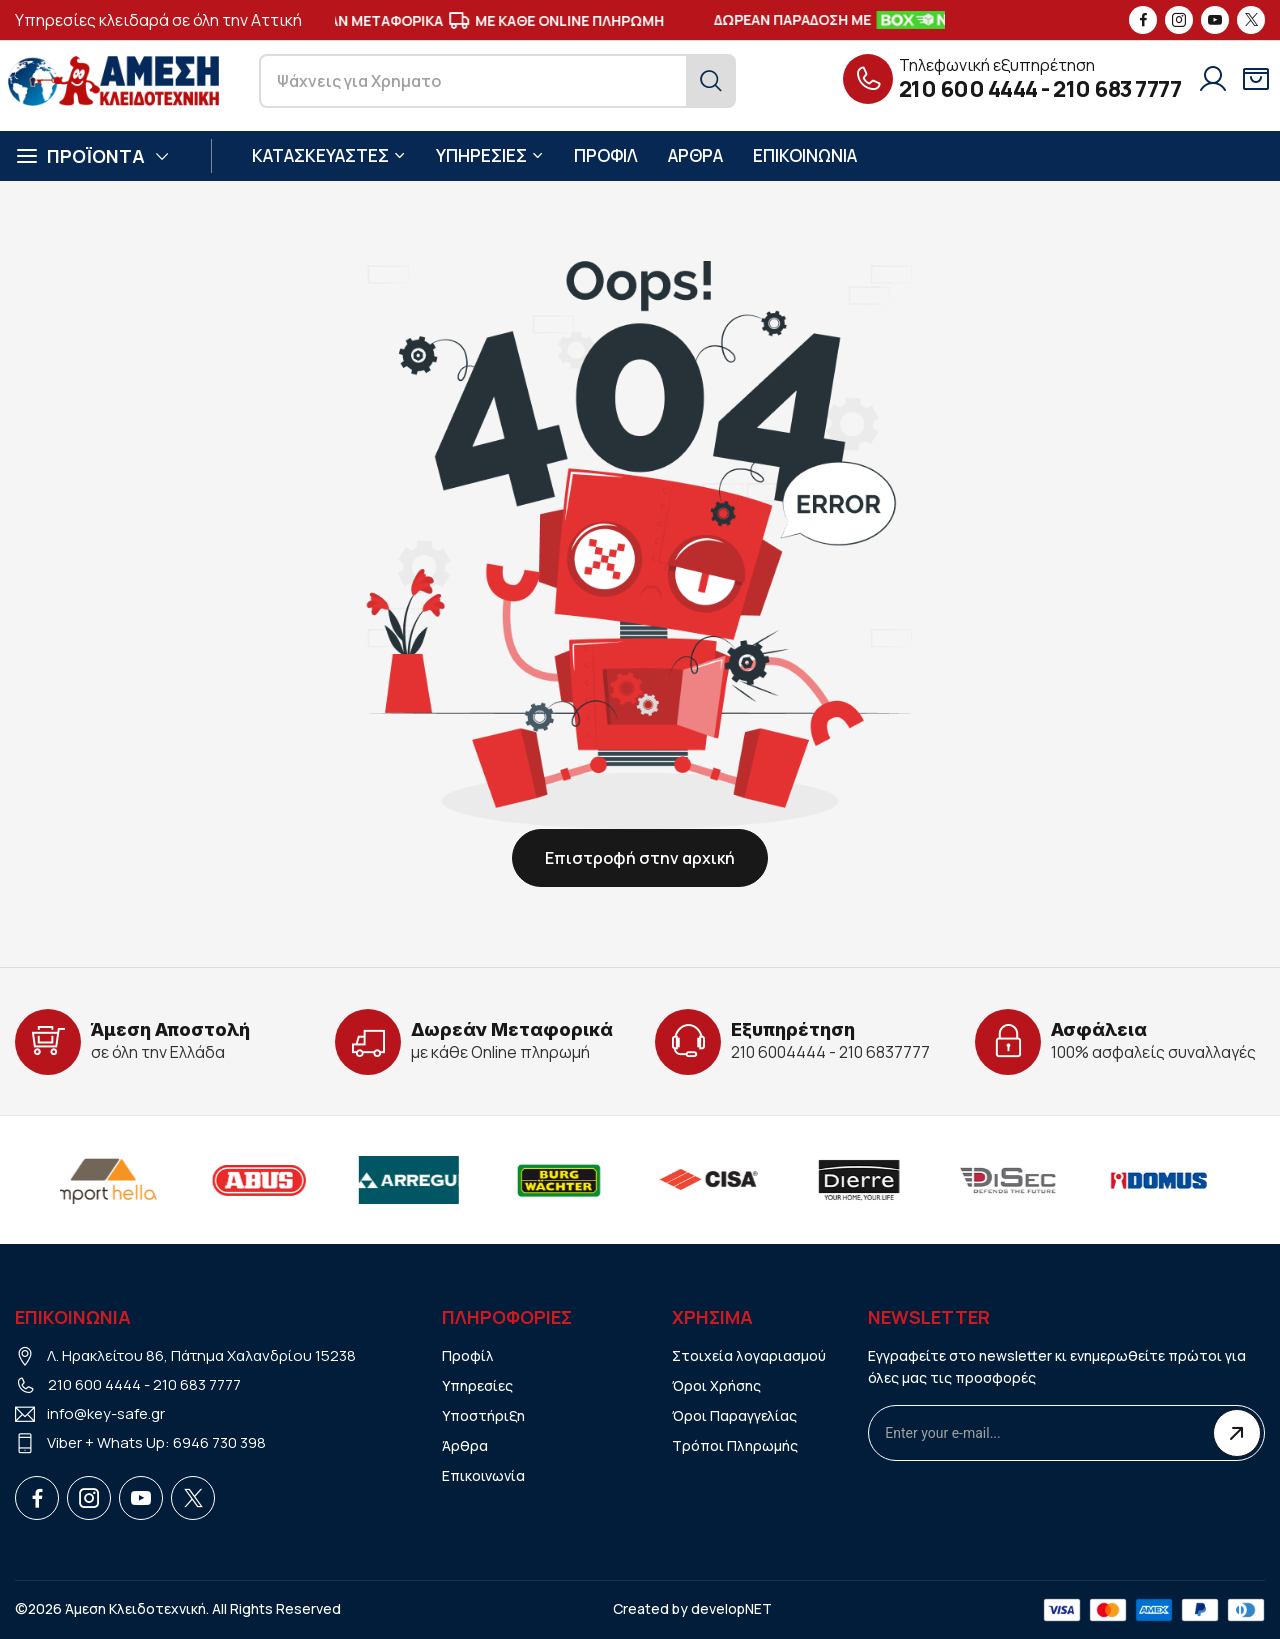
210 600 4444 (968, 89)
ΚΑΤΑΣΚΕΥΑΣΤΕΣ (329, 155)
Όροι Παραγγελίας (734, 1415)
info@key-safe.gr (106, 1413)
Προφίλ (468, 1355)
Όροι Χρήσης (716, 1385)
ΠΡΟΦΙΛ (606, 155)
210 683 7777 (1117, 89)
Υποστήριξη (483, 1415)
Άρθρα (465, 1445)
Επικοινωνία (483, 1475)
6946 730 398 (219, 1442)
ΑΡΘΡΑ (695, 155)
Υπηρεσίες (477, 1385)
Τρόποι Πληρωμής (735, 1445)
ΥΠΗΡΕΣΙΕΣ (490, 155)
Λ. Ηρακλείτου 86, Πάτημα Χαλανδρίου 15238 (201, 1355)
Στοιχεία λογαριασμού (749, 1355)
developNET (731, 1608)
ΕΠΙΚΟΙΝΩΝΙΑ (805, 155)
